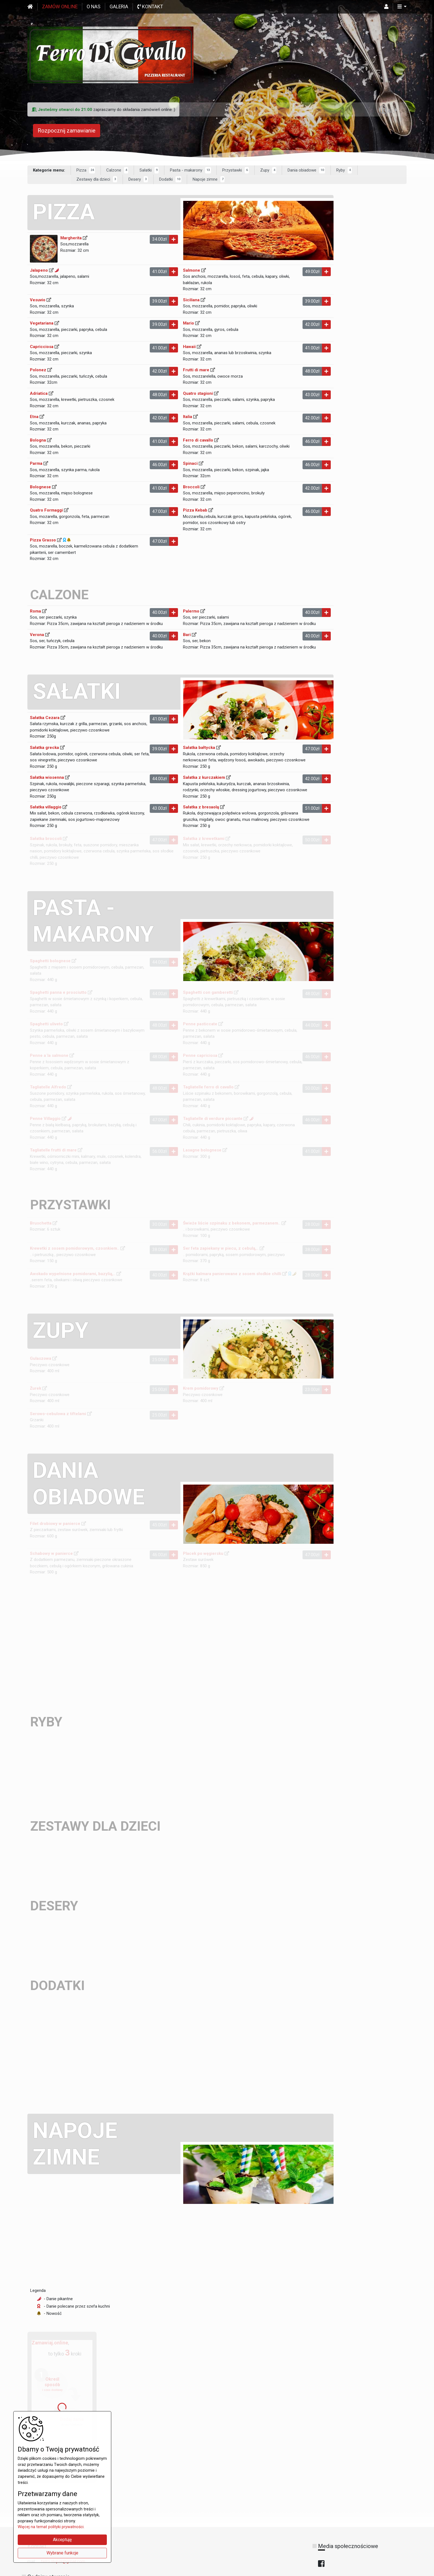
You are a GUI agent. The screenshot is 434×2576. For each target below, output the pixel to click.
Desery (138, 180)
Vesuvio (38, 300)
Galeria (119, 6)
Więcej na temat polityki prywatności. (51, 2527)
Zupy (268, 171)
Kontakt (150, 6)
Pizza (85, 171)
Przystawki (235, 171)
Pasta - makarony (190, 171)
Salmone (189, 270)
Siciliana (189, 300)
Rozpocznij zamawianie (66, 131)
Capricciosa (42, 348)
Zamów (60, 6)
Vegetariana (42, 324)
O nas (93, 6)
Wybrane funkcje (62, 2553)
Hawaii (187, 349)
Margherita (71, 238)
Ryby (344, 171)
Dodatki (170, 180)
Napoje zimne (208, 180)
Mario (186, 324)
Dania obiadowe (306, 171)
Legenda (38, 2318)
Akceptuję (62, 2539)
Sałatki (149, 171)
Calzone (117, 171)
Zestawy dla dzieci (96, 180)
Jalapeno (39, 270)
